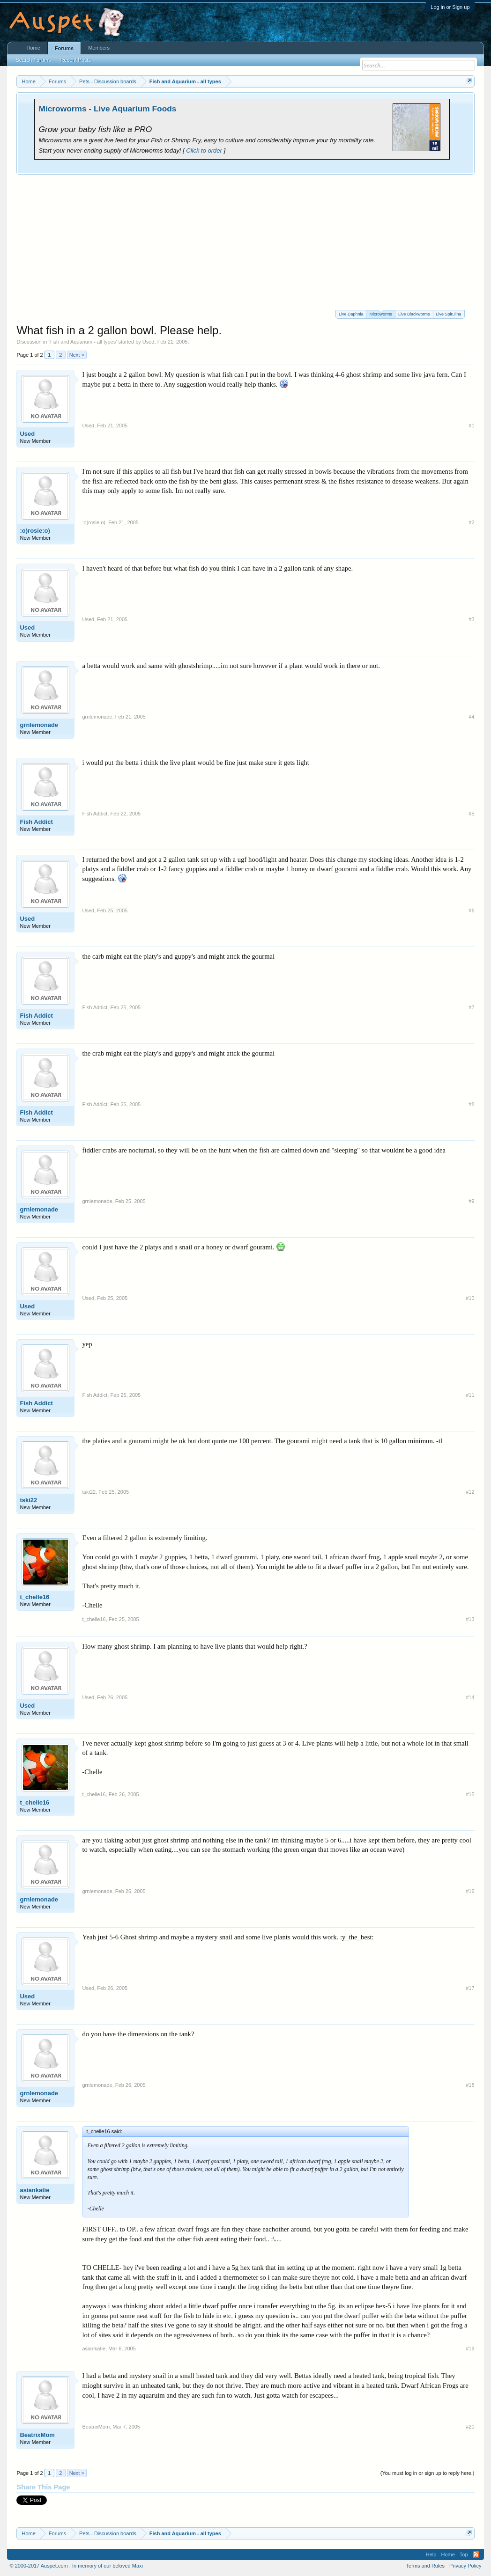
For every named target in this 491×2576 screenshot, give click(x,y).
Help (431, 2554)
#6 (471, 910)
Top (464, 2554)
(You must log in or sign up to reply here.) (427, 2473)
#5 (471, 813)
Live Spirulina (448, 314)
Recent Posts (75, 60)
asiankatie (34, 2190)
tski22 (28, 1500)
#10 (470, 1298)
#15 (470, 1794)
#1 (471, 425)
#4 (471, 716)
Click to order (204, 150)
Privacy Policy (465, 2566)
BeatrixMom (37, 2434)
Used (148, 342)
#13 (470, 1619)
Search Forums (33, 60)
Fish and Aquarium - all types (82, 342)
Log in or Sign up (450, 7)
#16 (470, 1891)
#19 (470, 2348)
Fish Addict (36, 821)
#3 (471, 619)
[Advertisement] (246, 244)
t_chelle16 (34, 1596)
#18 (470, 2085)
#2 (471, 522)
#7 (471, 1007)
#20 (470, 2426)
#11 (470, 1395)
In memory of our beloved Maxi (107, 2566)
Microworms (380, 313)
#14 (470, 1697)
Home (33, 48)
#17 (470, 1988)
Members (99, 48)
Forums (64, 48)
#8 (471, 1104)
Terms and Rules (425, 2566)
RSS (476, 2554)
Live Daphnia (351, 314)
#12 (470, 1492)
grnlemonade (39, 724)
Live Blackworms (414, 314)
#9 (471, 1201)
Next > (76, 355)
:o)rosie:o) (35, 530)
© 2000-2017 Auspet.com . (39, 2566)
